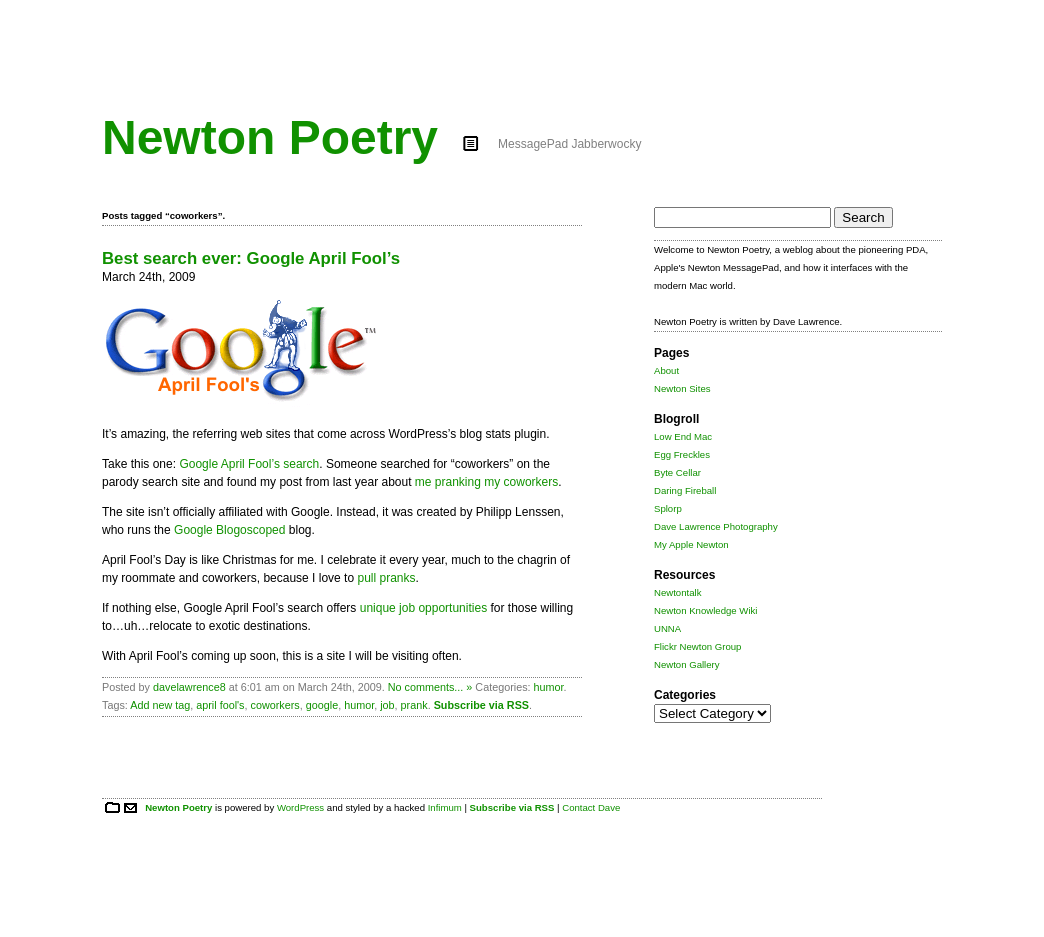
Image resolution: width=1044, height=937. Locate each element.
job (387, 705)
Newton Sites (682, 388)
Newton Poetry (270, 137)
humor (549, 687)
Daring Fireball (685, 490)
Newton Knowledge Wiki (705, 610)
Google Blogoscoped (229, 530)
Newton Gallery (687, 664)
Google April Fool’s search (249, 464)
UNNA (667, 628)
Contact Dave (591, 807)
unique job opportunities (423, 608)
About (666, 370)
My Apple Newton (691, 544)
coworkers (275, 705)
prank (414, 705)
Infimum (445, 807)
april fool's (220, 705)
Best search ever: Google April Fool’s (251, 258)
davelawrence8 (189, 687)
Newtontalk (677, 592)
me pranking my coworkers (486, 482)
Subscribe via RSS (481, 705)
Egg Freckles (682, 454)
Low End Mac (683, 436)
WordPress (300, 807)
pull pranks (386, 578)
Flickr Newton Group (697, 646)
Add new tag (160, 705)
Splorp (668, 508)
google (322, 705)
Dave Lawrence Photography (716, 526)
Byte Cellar (677, 472)
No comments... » (430, 687)
